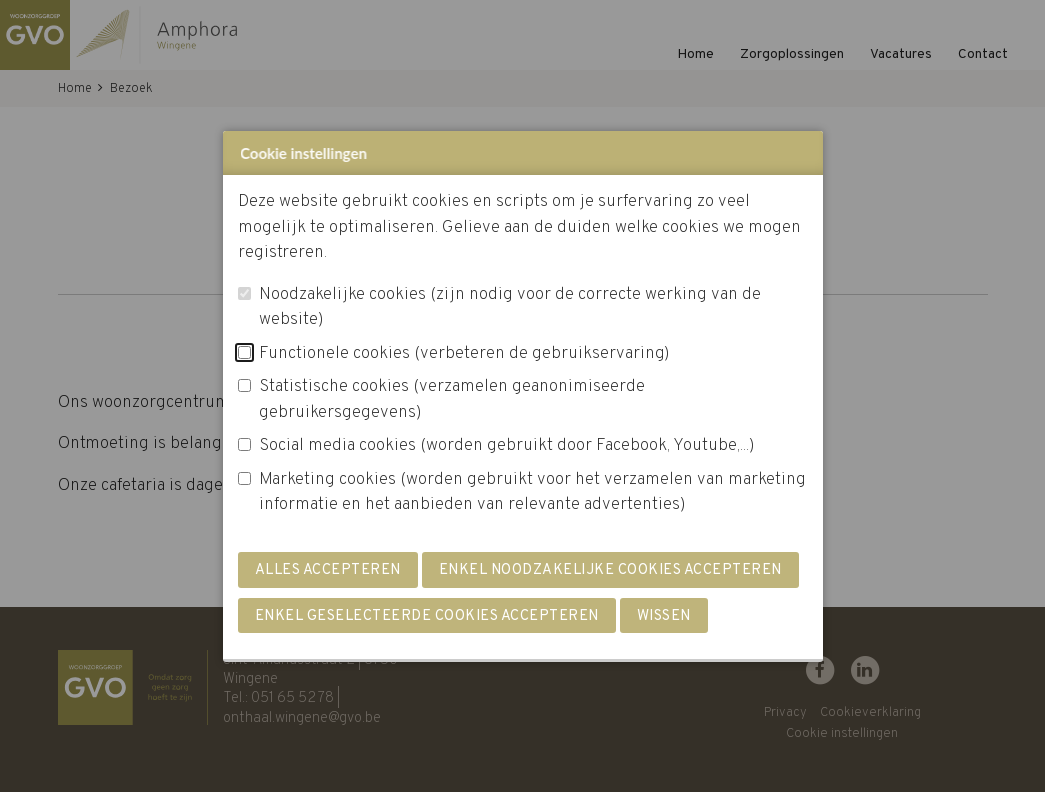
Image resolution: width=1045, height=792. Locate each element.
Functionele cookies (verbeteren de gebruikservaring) (464, 354)
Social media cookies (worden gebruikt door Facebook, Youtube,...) (507, 446)
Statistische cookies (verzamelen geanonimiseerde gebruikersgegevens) (452, 400)
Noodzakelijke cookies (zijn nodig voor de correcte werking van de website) (510, 308)
